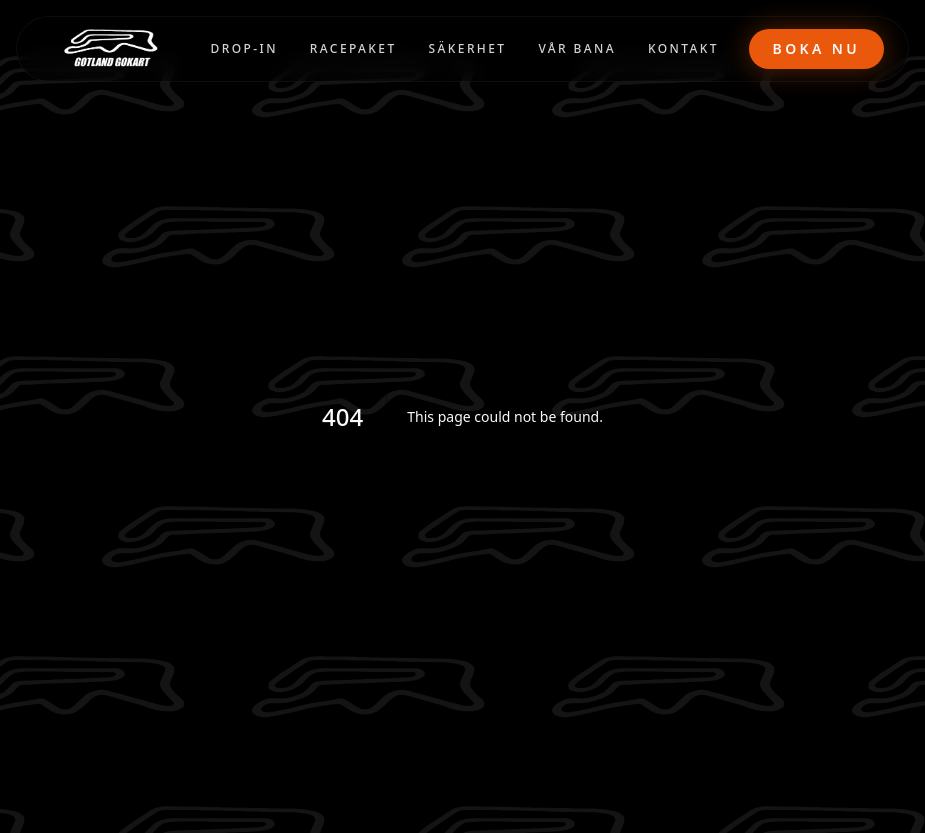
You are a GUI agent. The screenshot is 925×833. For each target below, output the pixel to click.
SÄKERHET (468, 48)
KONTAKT (683, 48)
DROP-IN (244, 48)
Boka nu (816, 48)
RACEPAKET (353, 48)
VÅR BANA (577, 48)
